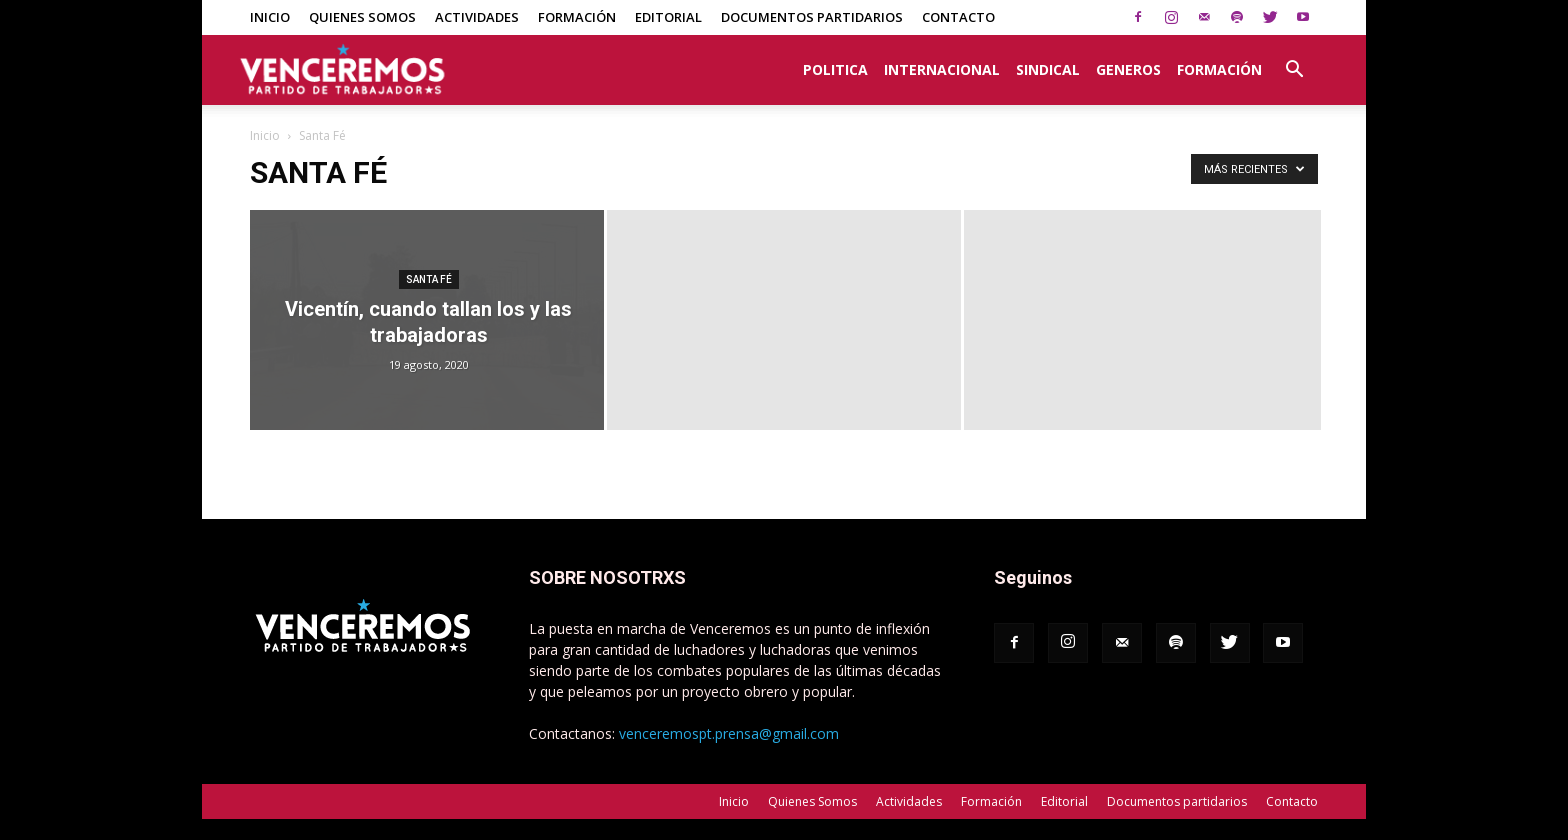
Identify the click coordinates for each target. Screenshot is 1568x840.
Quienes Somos (362, 17)
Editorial (668, 17)
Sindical (1048, 69)
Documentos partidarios (812, 17)
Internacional (942, 69)
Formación (577, 17)
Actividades (477, 17)
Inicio (270, 17)
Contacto (958, 17)
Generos (1128, 69)
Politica (835, 69)
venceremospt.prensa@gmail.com (729, 733)
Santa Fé (429, 279)
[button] (1294, 59)
